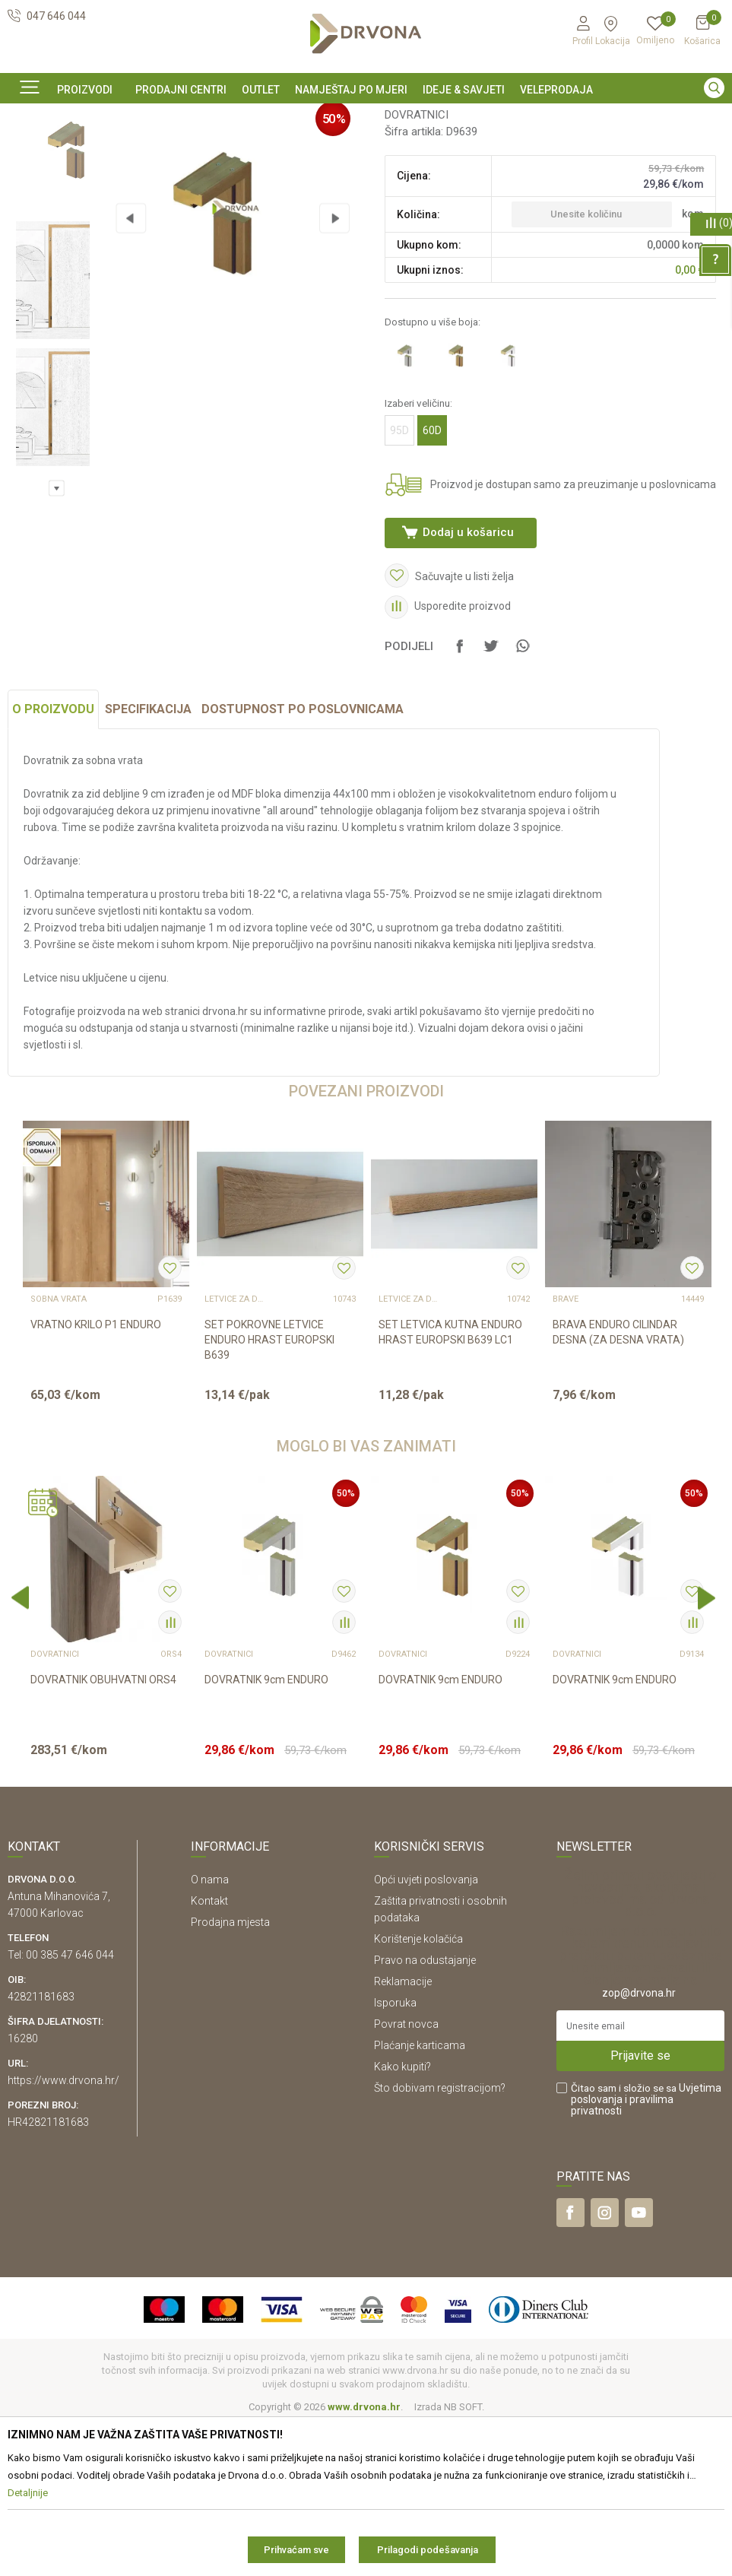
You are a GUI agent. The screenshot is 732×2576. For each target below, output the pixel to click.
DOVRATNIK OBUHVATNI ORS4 (103, 1832)
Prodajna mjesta (230, 2074)
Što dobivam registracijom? (439, 2240)
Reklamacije (403, 2133)
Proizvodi (28, 151)
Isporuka (395, 2155)
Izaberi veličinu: (417, 526)
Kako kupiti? (402, 2219)
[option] (366, 116)
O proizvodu (53, 862)
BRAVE (565, 1452)
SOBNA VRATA (58, 1452)
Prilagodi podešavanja (427, 2549)
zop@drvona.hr (639, 2145)
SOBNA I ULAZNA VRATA (115, 151)
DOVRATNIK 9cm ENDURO (266, 1832)
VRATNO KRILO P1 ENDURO (95, 1477)
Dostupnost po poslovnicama (302, 862)
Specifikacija (148, 862)
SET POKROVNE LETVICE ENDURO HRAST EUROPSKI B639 (269, 1492)
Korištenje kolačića (418, 2091)
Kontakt (209, 2053)
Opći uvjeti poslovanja (426, 2032)
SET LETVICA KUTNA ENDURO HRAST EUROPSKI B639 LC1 (450, 1485)
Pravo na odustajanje (425, 2112)
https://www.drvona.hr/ (63, 2232)
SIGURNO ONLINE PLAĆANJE (365, 117)
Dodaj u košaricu (467, 655)
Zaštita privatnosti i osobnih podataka (440, 2061)
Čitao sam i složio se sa (646, 2252)
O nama (210, 2032)
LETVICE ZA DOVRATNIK (234, 1452)
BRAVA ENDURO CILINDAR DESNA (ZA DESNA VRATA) (618, 1485)
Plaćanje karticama (419, 2197)
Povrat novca (406, 2176)
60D (430, 553)
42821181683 (41, 2149)
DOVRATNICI (209, 151)
